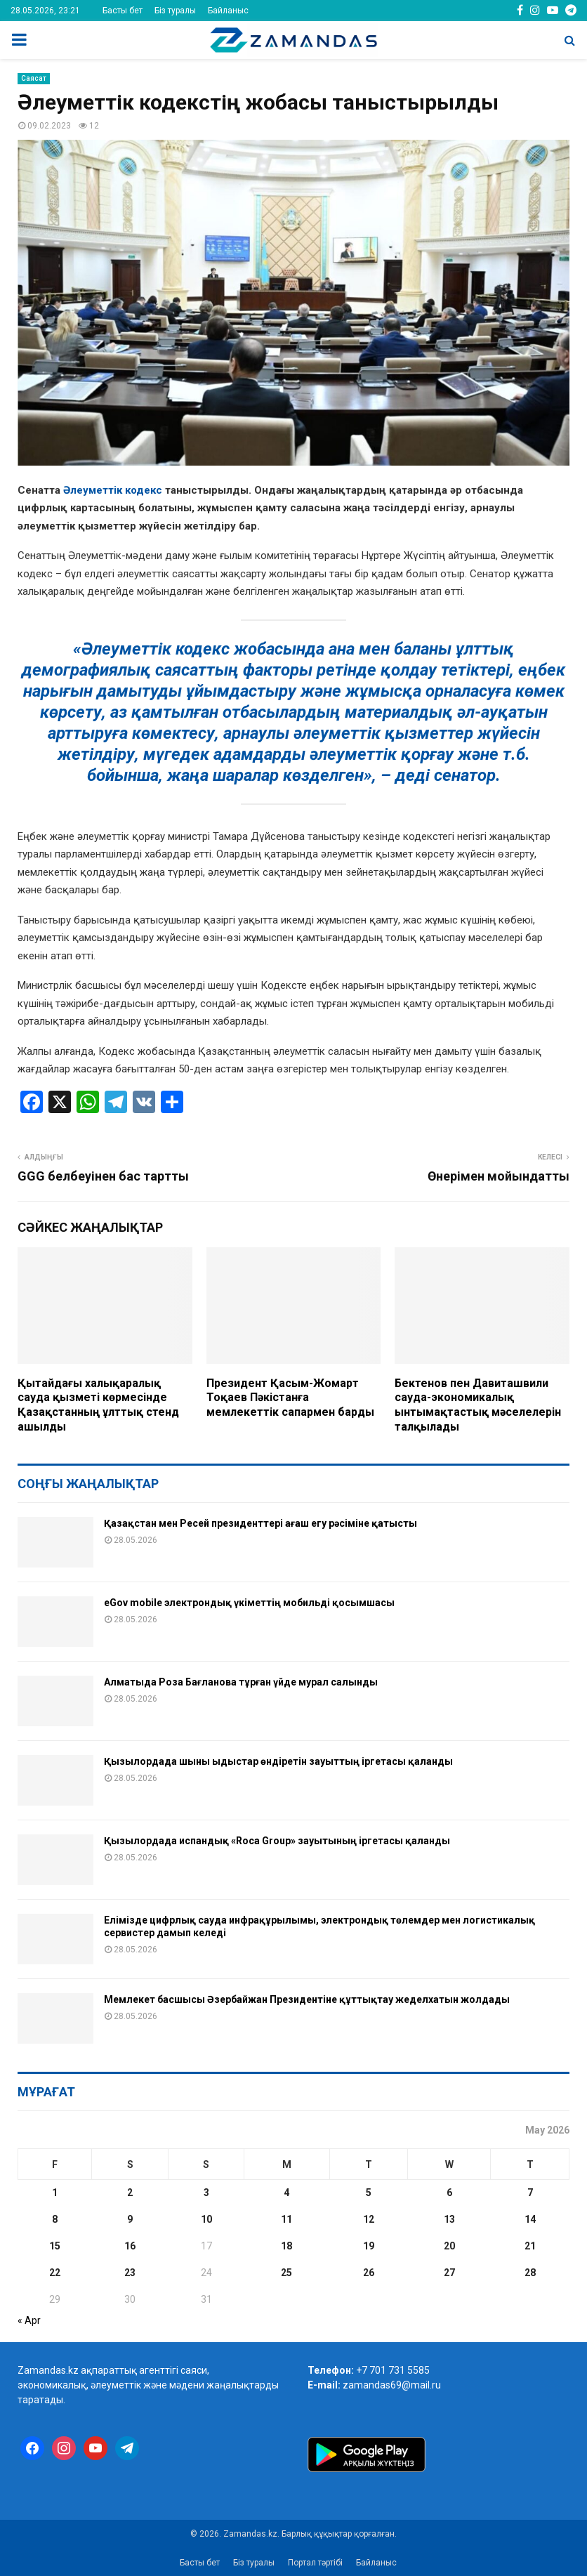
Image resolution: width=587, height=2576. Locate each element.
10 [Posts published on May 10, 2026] (206, 2219)
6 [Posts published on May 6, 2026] (449, 2192)
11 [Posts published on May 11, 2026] (286, 2219)
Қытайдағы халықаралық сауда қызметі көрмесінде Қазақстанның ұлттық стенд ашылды (98, 1404)
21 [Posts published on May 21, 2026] (530, 2246)
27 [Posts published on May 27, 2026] (449, 2272)
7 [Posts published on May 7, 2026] (530, 2192)
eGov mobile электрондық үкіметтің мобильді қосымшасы (249, 1602)
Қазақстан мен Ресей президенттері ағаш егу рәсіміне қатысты (260, 1523)
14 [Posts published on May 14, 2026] (530, 2219)
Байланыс (228, 10)
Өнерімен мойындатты (498, 1176)
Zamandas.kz (48, 2370)
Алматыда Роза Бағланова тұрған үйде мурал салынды (241, 1682)
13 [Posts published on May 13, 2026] (449, 2219)
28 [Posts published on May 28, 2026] (530, 2272)
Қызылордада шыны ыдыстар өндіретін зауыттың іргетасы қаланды (278, 1761)
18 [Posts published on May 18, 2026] (286, 2246)
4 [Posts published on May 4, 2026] (286, 2192)
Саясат (33, 78)
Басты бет (123, 10)
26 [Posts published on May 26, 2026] (368, 2272)
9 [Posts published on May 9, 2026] (130, 2219)
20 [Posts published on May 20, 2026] (449, 2246)
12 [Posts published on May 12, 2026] (368, 2219)
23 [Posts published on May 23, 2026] (130, 2272)
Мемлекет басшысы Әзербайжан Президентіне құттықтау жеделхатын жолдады (307, 1999)
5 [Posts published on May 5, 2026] (368, 2192)
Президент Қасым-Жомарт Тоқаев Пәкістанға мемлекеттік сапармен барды (290, 1397)
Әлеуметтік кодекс (112, 490)
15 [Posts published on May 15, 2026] (54, 2246)
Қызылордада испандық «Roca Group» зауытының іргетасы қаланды (277, 1840)
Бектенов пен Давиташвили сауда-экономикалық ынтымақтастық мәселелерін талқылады (478, 1404)
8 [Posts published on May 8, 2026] (55, 2219)
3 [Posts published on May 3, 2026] (206, 2192)
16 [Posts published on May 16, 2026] (130, 2246)
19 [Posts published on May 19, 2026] (368, 2246)
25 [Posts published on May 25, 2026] (286, 2272)
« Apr (29, 2320)
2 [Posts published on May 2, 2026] (130, 2192)
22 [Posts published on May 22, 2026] (54, 2272)
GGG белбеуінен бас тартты (103, 1176)
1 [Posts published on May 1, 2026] (55, 2192)
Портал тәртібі (315, 2563)
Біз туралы (175, 10)
